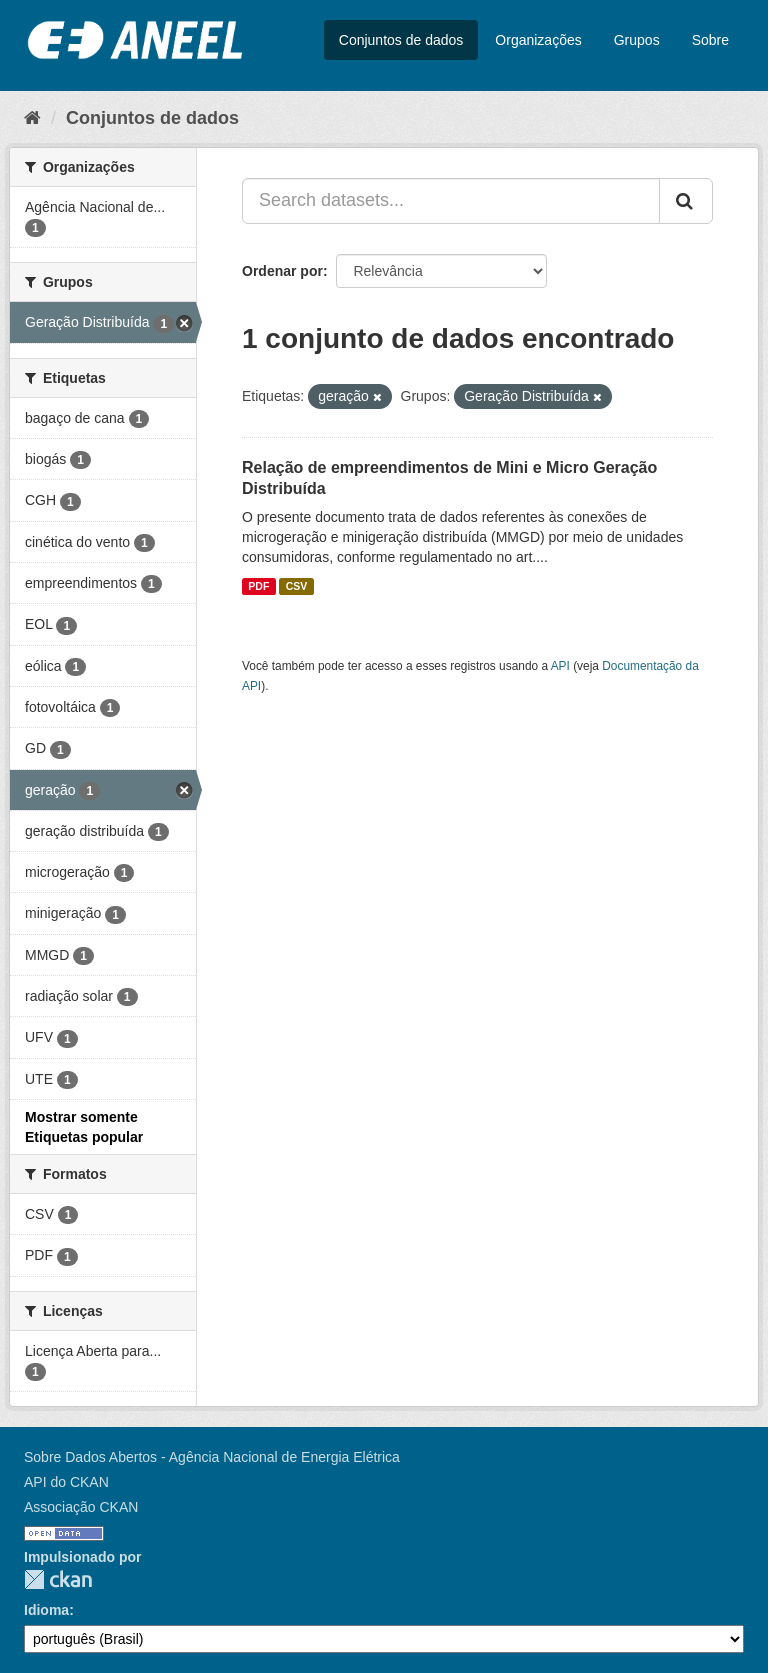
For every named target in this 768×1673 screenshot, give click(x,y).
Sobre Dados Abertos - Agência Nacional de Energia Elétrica (212, 1457)
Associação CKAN (81, 1507)
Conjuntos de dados (401, 40)
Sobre (710, 40)
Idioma (46, 1610)
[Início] (32, 118)
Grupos (637, 40)
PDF (258, 586)
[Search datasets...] (451, 201)
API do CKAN (66, 1482)
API (560, 666)
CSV (297, 586)
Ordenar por (282, 271)
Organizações (538, 40)
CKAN (58, 1579)
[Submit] (686, 201)
